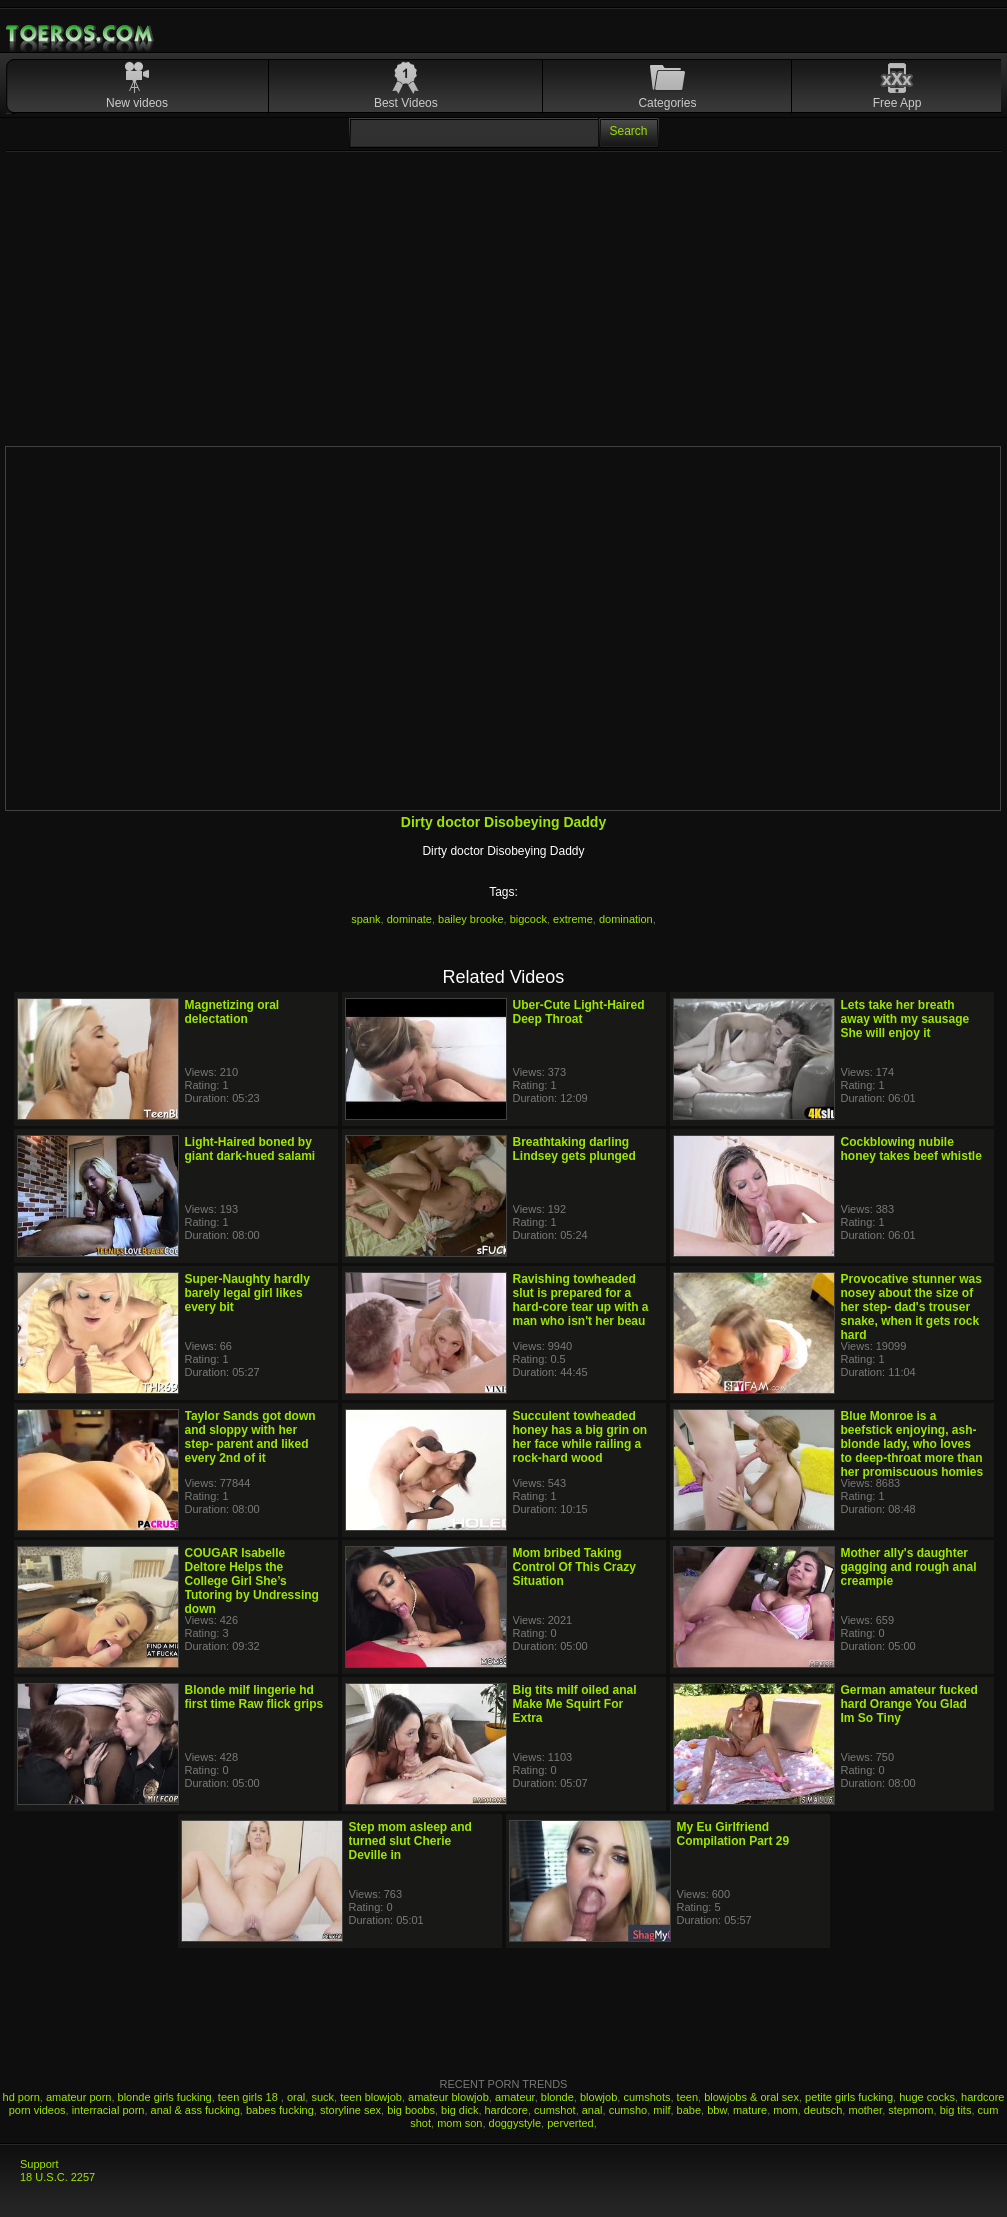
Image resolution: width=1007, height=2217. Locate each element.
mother (865, 2110)
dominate (409, 919)
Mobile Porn (81, 34)
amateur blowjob (448, 2097)
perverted (570, 2123)
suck (322, 2097)
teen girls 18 (249, 2097)
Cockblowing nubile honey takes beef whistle (911, 1149)
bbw (717, 2110)
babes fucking (280, 2110)
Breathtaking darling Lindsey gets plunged (574, 1149)
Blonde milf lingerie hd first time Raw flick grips (254, 1697)
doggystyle (515, 2123)
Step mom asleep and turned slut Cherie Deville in (410, 1841)
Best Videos (406, 103)
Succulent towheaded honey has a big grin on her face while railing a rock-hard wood (580, 1437)
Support (39, 2164)
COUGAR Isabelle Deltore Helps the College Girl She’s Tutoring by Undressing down (252, 1581)
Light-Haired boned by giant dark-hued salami (250, 1149)
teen (687, 2097)
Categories (667, 103)
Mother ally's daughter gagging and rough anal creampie (909, 1567)
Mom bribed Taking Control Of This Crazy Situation (574, 1567)
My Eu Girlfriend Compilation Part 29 (733, 1834)
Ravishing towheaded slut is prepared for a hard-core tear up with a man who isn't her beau (581, 1300)
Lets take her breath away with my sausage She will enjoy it (905, 1019)
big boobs (411, 2110)
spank (365, 919)
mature (750, 2110)
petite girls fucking (849, 2097)
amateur (515, 2097)
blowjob (598, 2097)
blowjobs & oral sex (751, 2097)
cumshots (646, 2097)
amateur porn (78, 2097)
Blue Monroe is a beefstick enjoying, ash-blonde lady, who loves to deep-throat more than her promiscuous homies (912, 1444)
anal (592, 2110)
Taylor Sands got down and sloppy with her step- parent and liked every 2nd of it (250, 1437)
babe (689, 2110)
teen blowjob (371, 2097)
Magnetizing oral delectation (232, 1012)
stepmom (910, 2110)
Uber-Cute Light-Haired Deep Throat (579, 1012)
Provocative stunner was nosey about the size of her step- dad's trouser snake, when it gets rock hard (911, 1307)
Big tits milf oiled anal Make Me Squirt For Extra (575, 1704)
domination (626, 919)
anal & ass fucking (195, 2110)
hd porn (21, 2097)
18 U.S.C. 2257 (57, 2177)
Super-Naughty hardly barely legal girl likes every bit (247, 1293)
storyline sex (350, 2110)
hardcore (506, 2110)
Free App (897, 103)
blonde (557, 2097)
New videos (137, 103)
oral (296, 2097)
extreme (573, 919)
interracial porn (108, 2110)
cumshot (555, 2110)
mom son (459, 2123)
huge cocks (927, 2097)
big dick (459, 2110)
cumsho (628, 2110)
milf (661, 2110)
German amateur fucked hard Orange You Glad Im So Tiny (909, 1704)
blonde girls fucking (165, 2097)
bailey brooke (470, 919)
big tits (956, 2110)
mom (785, 2110)
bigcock (528, 919)
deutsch (823, 2110)
